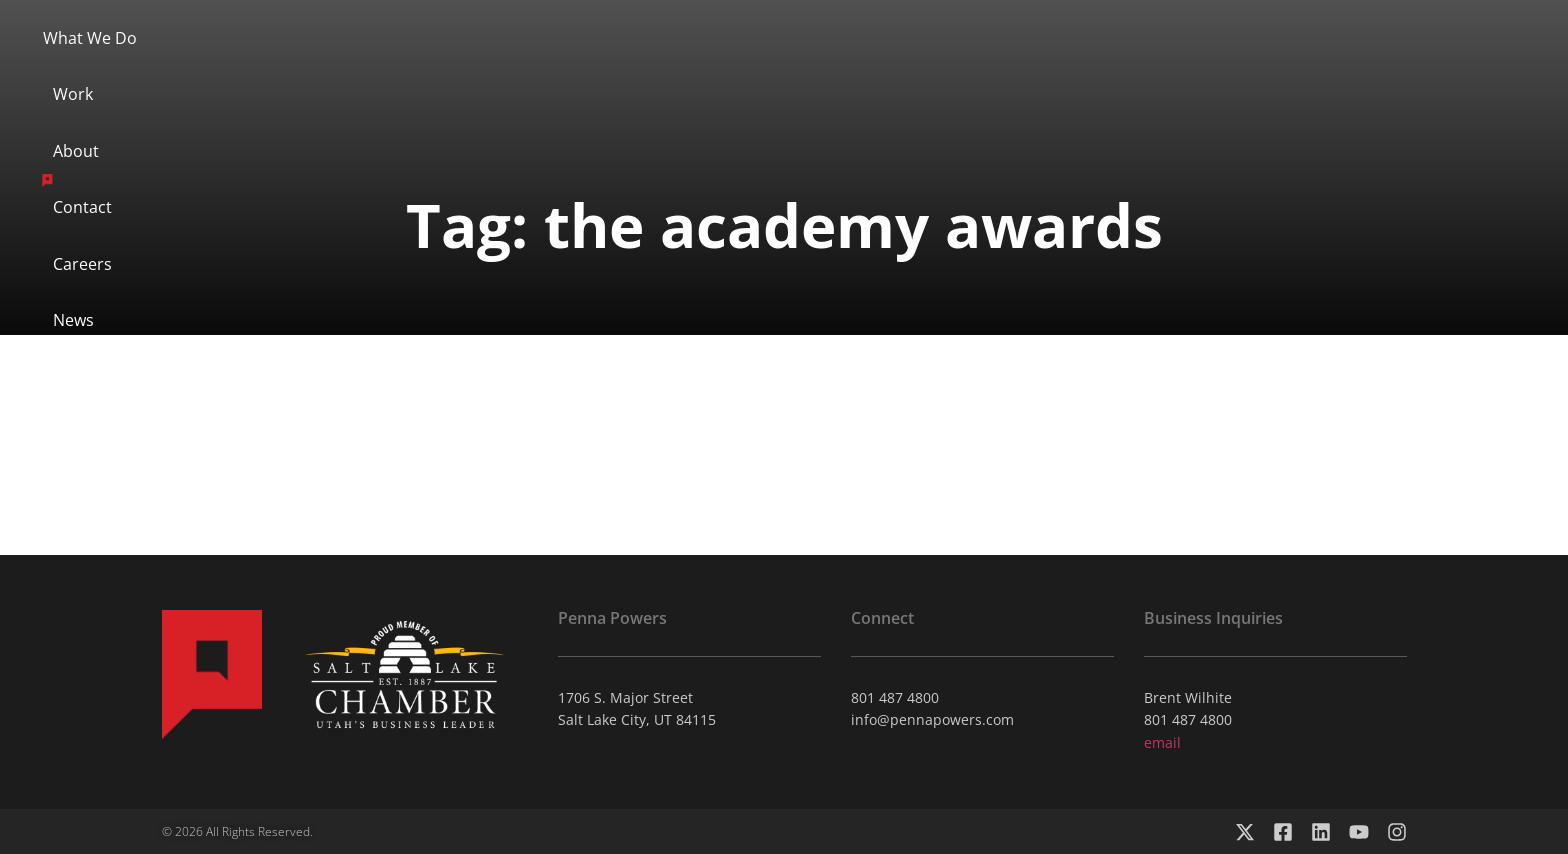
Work (573, 67)
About (668, 67)
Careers (999, 67)
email (1162, 742)
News (1101, 67)
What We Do (454, 67)
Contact (888, 67)
